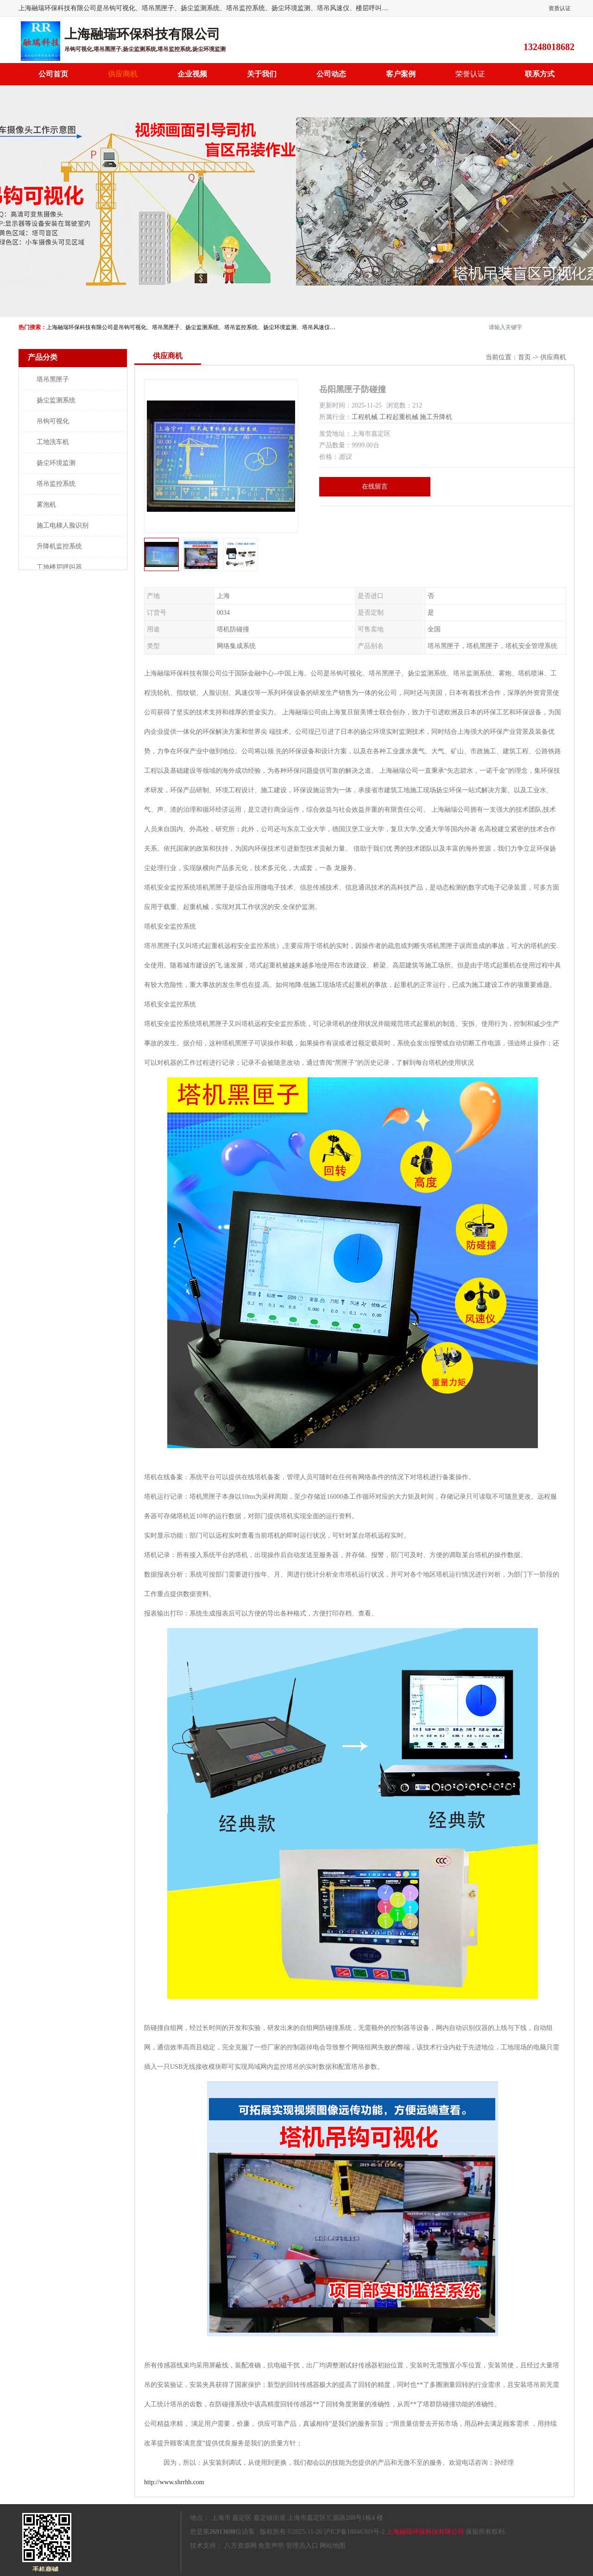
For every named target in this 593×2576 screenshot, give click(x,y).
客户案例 (401, 74)
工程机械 (365, 416)
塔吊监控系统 (56, 483)
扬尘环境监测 (56, 462)
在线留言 (375, 486)
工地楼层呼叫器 (59, 567)
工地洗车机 (53, 442)
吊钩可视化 (53, 421)
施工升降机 (436, 416)
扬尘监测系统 (56, 400)
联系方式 (540, 74)
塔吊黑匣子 (53, 379)
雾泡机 (46, 504)
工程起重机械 (398, 416)
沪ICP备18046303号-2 (354, 2531)
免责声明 (271, 2545)
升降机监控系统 (59, 546)
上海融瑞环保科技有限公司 (425, 2531)
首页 (524, 357)
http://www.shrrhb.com (174, 2482)
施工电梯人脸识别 (62, 525)
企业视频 (192, 74)
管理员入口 (302, 2545)
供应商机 (123, 74)
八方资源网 (240, 2545)
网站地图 (333, 2545)
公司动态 (331, 74)
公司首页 (53, 74)
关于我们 (262, 74)
